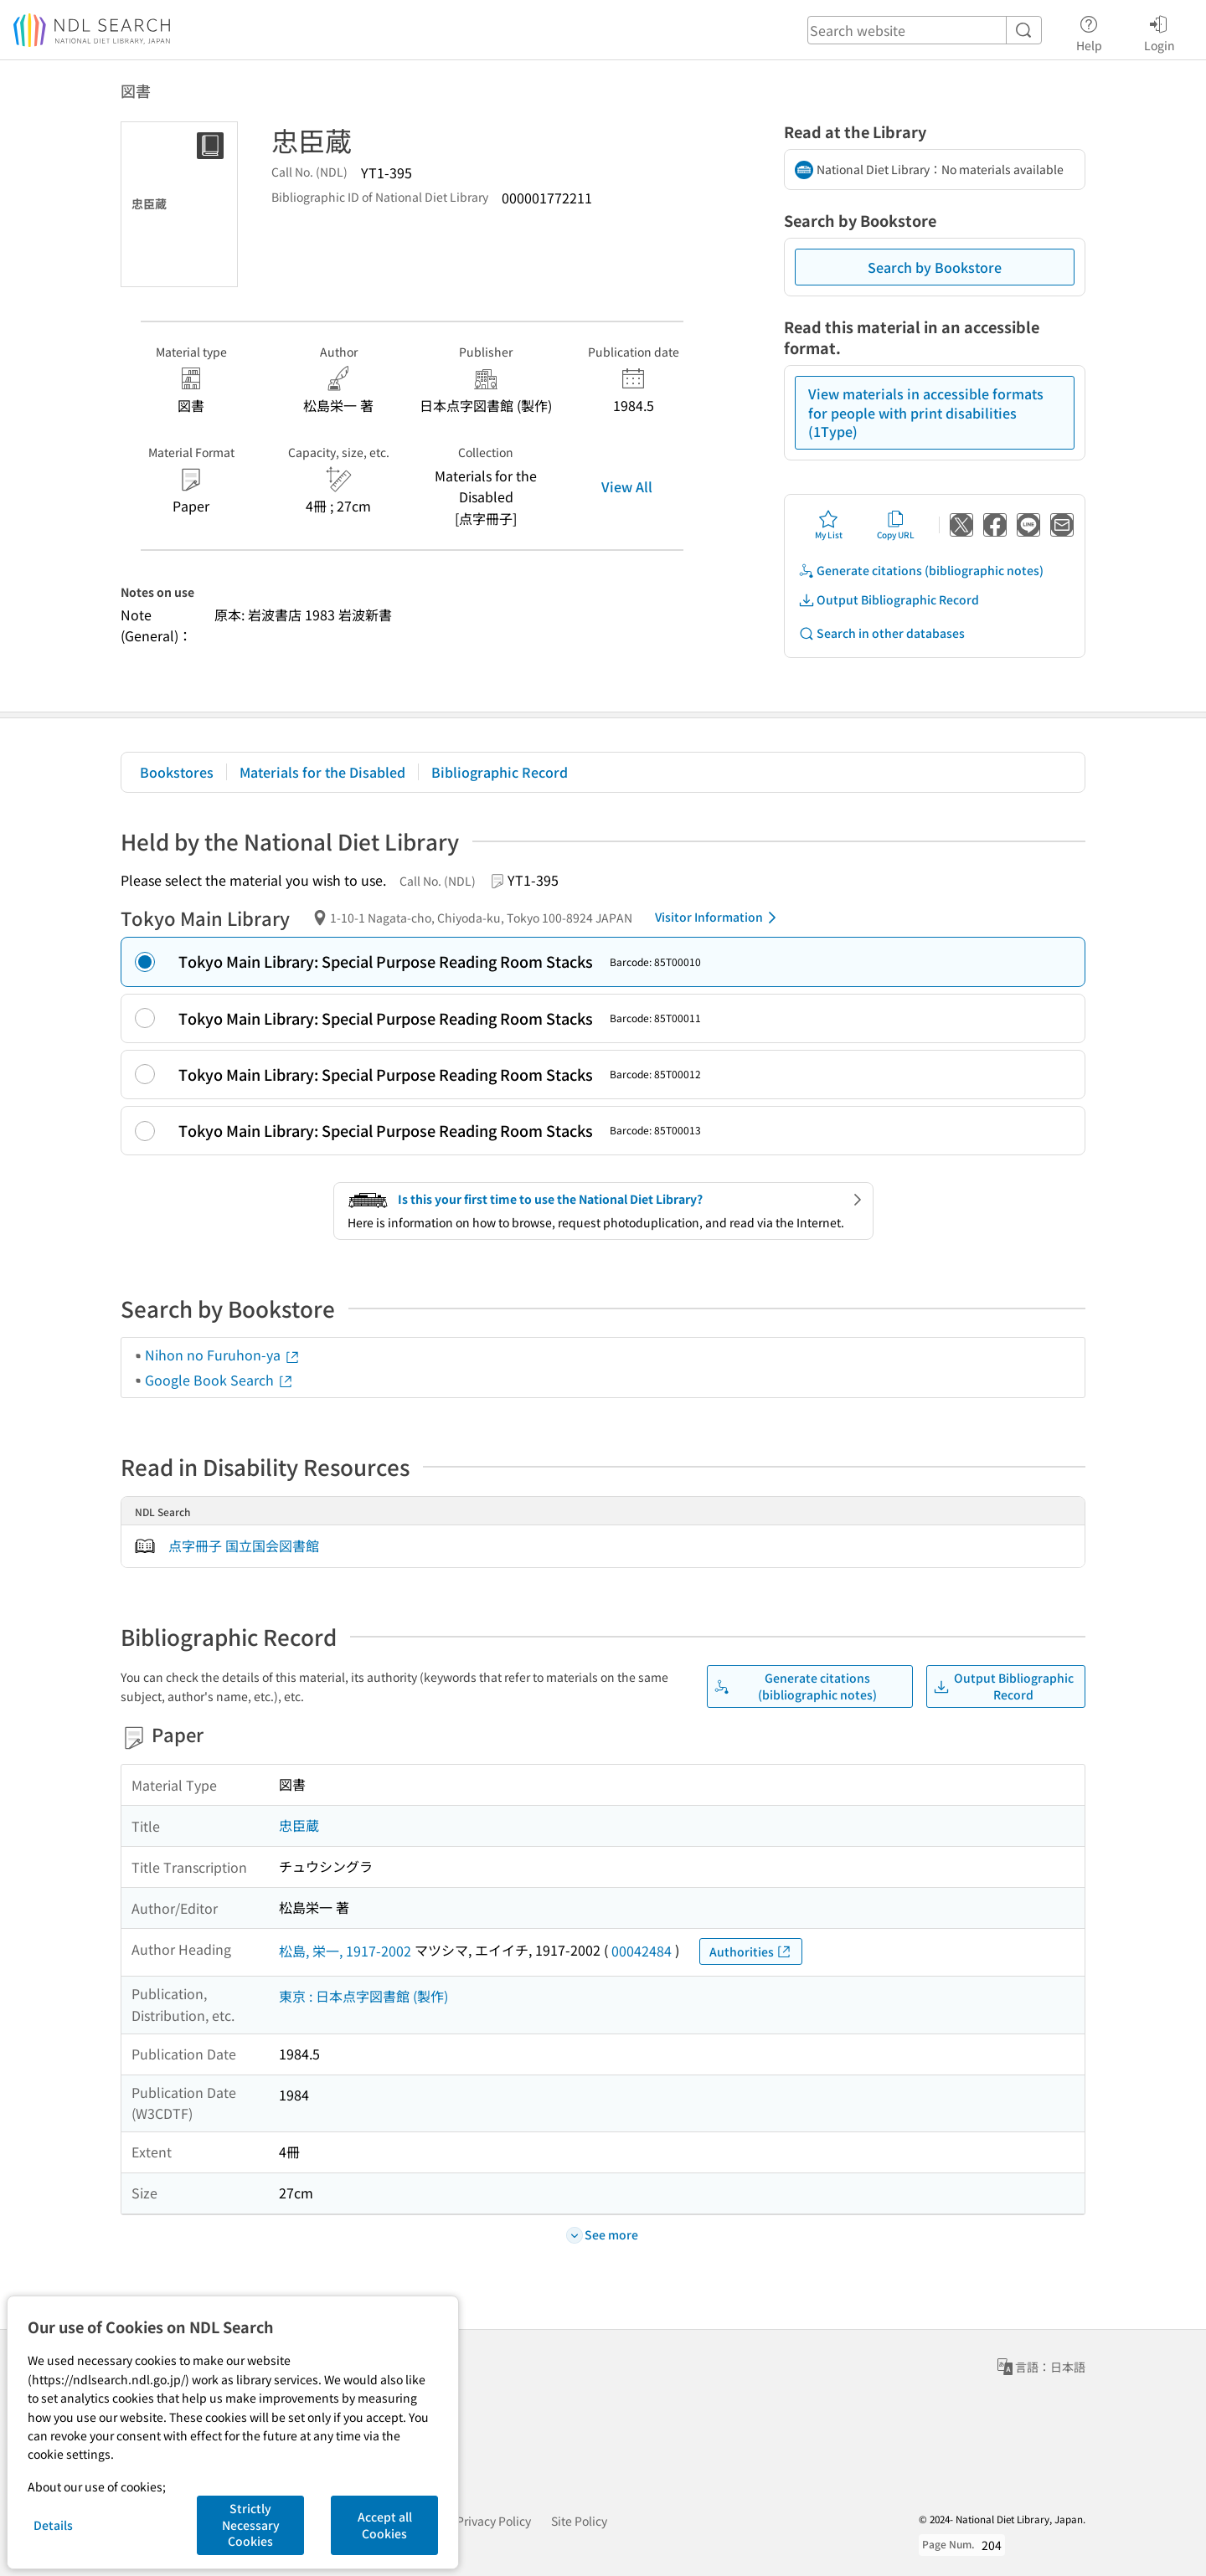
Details (53, 2525)
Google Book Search (219, 1380)
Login (1159, 31)
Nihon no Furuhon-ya (223, 1355)
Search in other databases (881, 633)
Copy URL (896, 525)
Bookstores (177, 772)
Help (1089, 31)
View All (626, 486)
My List (829, 525)
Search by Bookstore (935, 267)
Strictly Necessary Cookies (251, 2524)
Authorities (750, 1952)
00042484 (641, 1951)
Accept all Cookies (385, 2525)
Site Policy (579, 2520)
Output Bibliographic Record (888, 600)
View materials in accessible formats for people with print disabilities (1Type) (926, 412)
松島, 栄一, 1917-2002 (345, 1951)
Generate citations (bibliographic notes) (921, 570)
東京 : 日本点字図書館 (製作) (363, 1996)
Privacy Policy (493, 2520)
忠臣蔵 (299, 1825)
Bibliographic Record (499, 772)
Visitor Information (718, 918)
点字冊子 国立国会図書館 (243, 1545)
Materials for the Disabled (322, 772)
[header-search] (924, 30)
